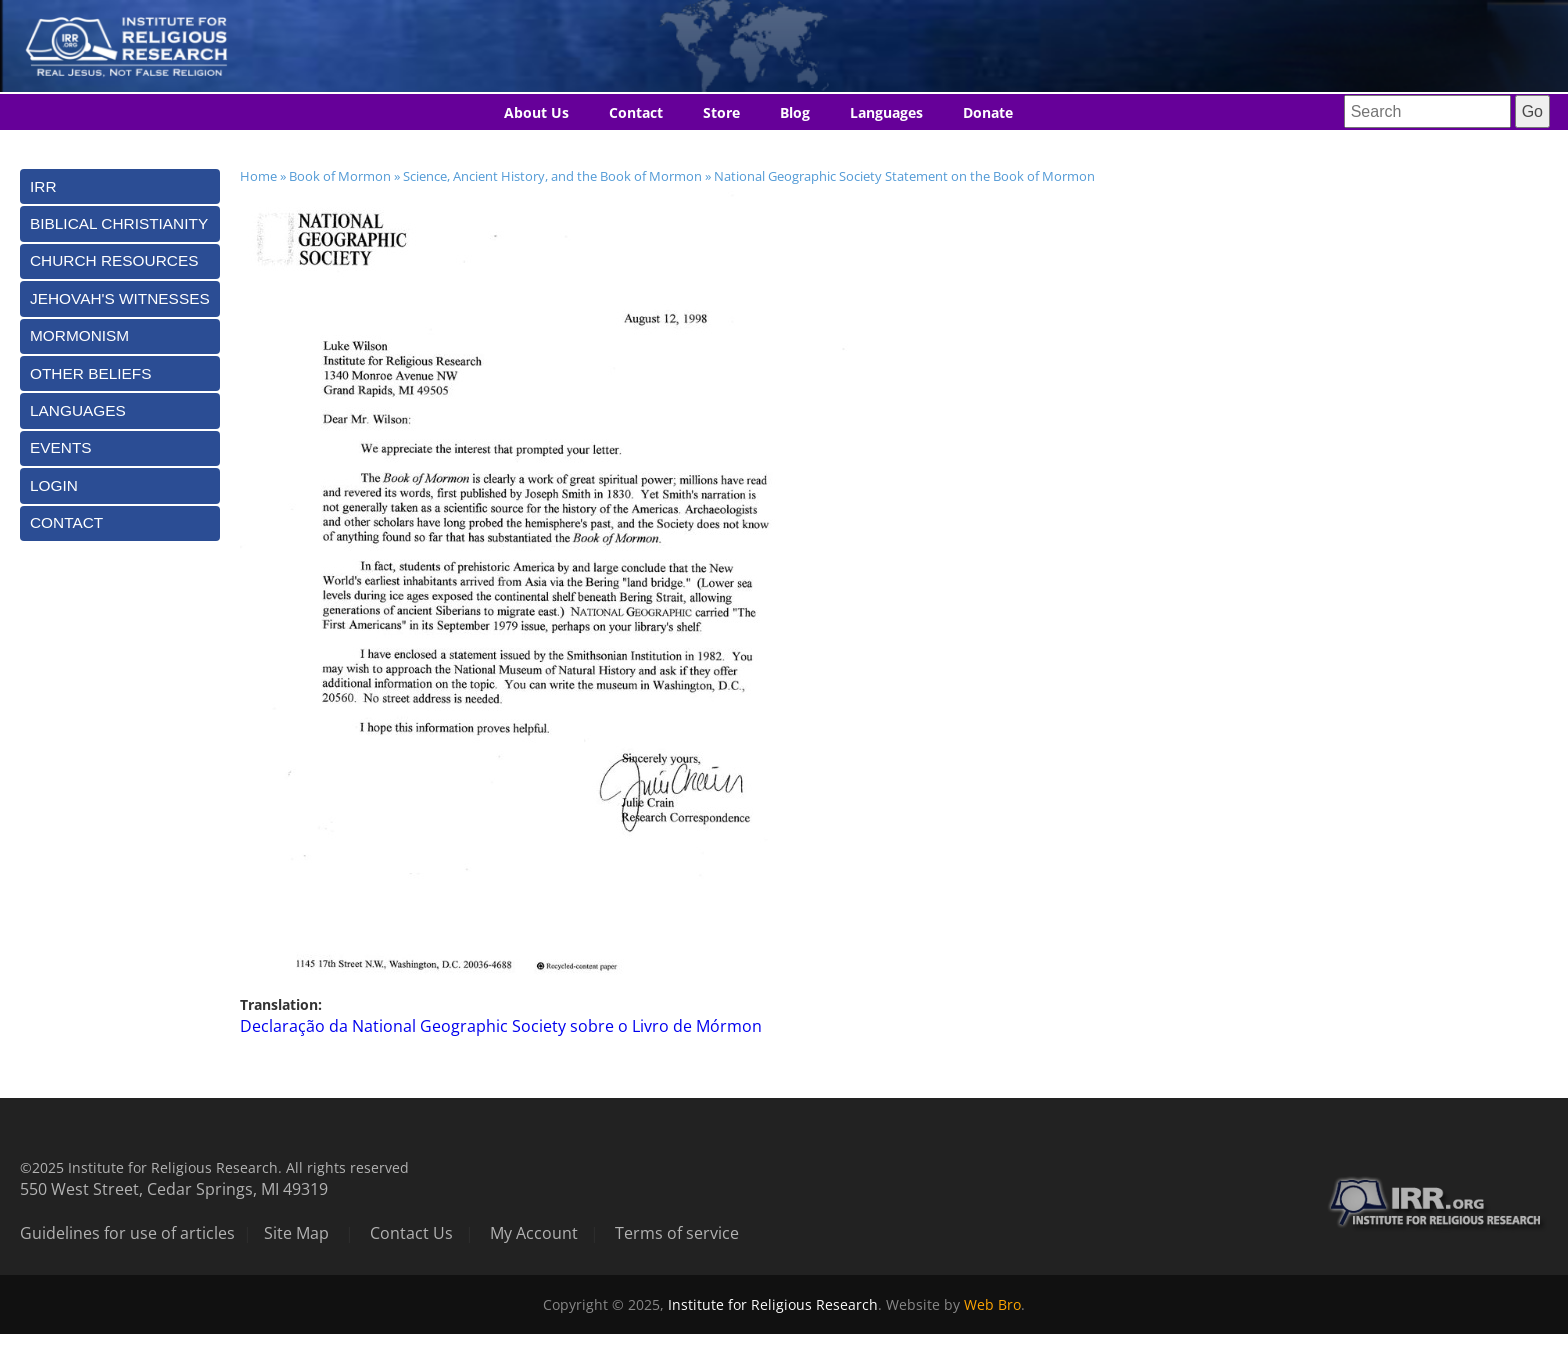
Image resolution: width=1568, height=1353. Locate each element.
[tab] (120, 186)
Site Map (296, 1233)
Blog (795, 112)
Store (721, 112)
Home (258, 176)
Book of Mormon (340, 176)
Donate (988, 112)
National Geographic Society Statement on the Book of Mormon (904, 176)
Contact (636, 112)
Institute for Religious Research (773, 1304)
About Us (536, 112)
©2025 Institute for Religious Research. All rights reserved (214, 1167)
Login (54, 485)
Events (61, 447)
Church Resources (114, 260)
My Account (534, 1233)
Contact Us (411, 1233)
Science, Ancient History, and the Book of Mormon (552, 176)
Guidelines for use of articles (127, 1233)
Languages (886, 112)
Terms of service (677, 1233)
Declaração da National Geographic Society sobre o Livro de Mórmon (501, 1026)
